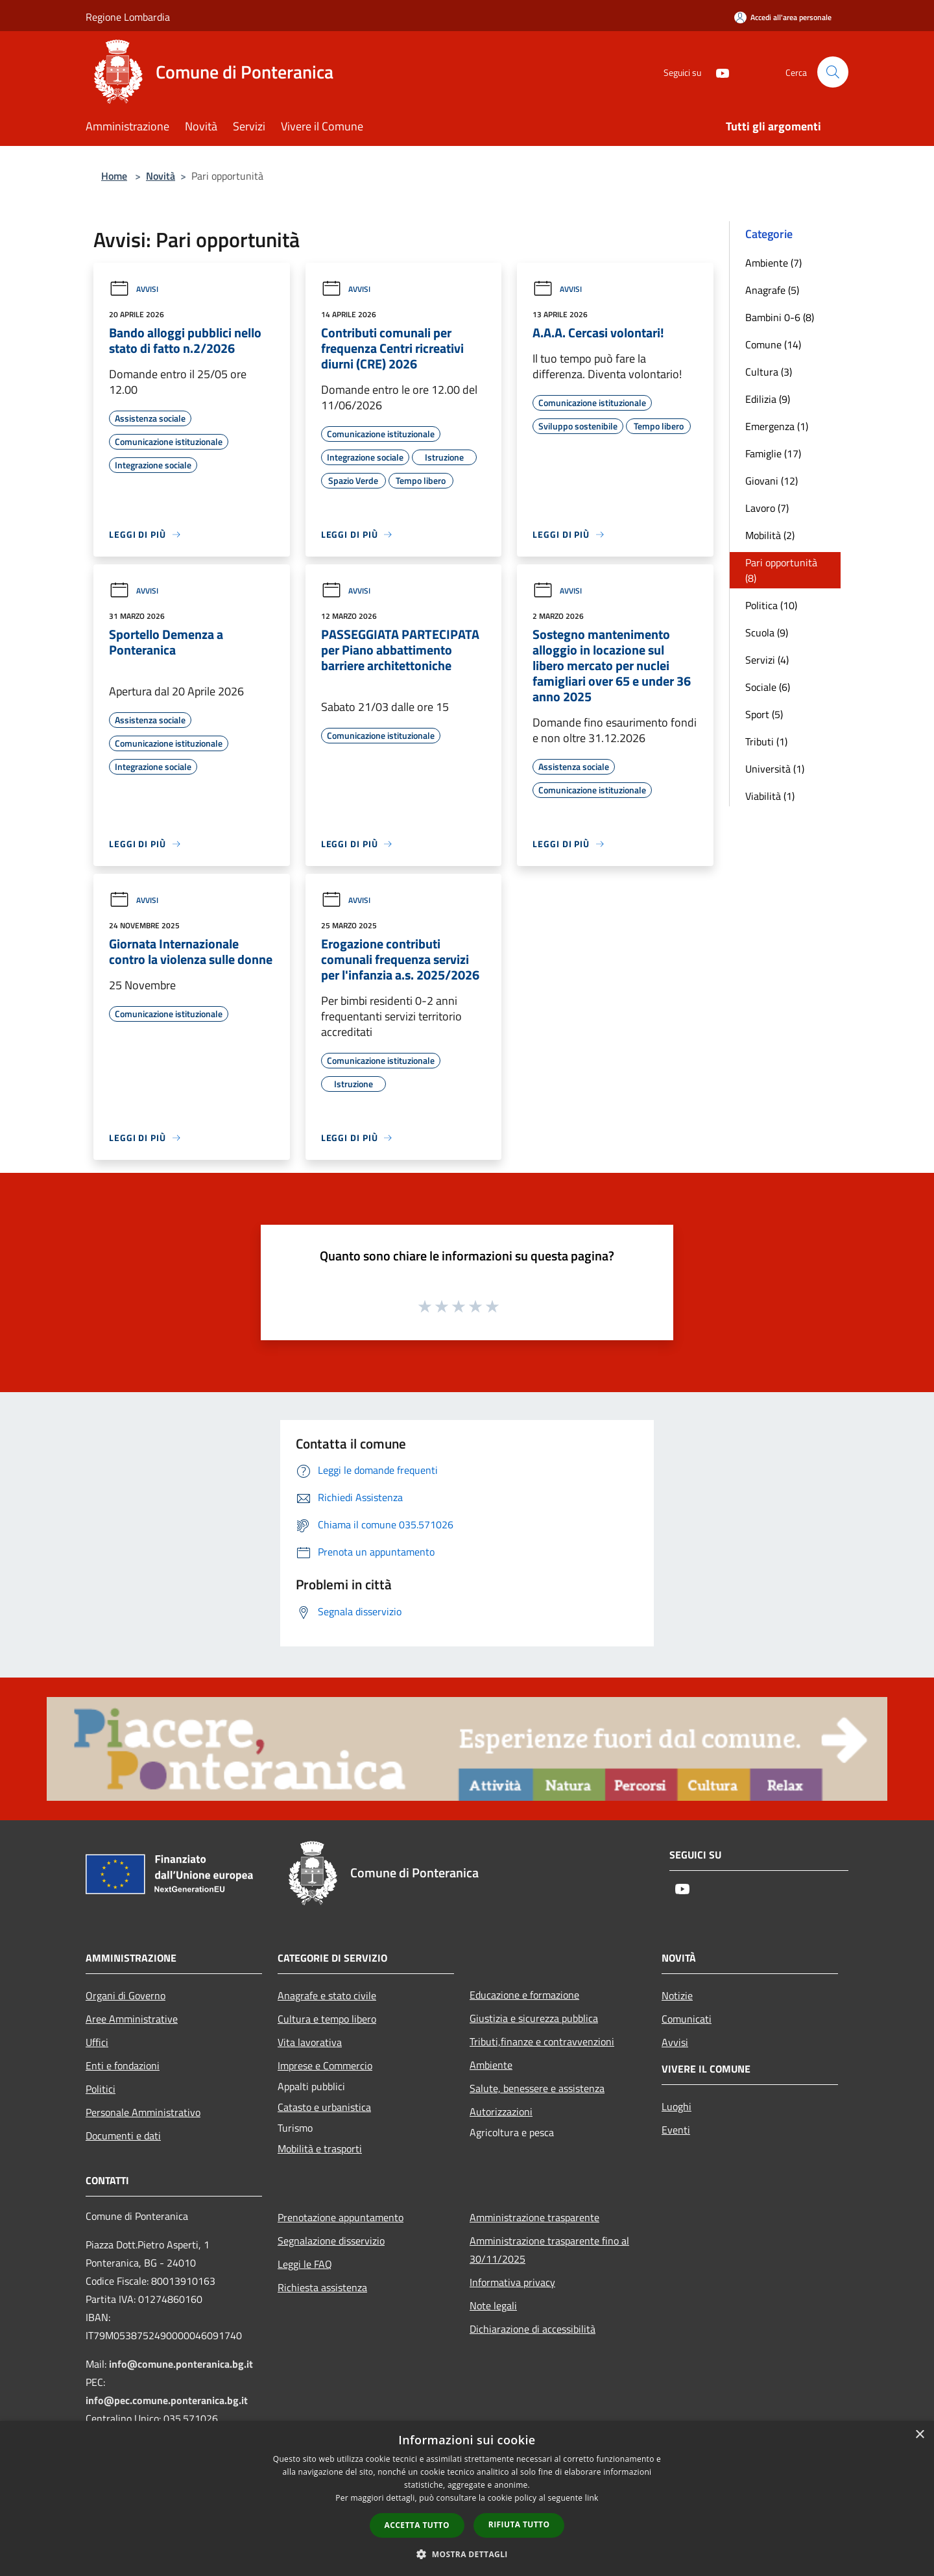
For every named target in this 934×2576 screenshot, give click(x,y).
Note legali (493, 2305)
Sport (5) (764, 714)
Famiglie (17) (773, 453)
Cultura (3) (768, 371)
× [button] (919, 2435)
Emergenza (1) (776, 426)
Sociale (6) (767, 687)
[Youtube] (717, 71)
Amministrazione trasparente (534, 2217)
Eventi (676, 2129)
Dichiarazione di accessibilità (532, 2329)
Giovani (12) (771, 480)
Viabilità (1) (770, 796)
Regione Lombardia (128, 17)
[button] (467, 2553)
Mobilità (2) (770, 535)
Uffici (97, 2042)
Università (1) (774, 768)
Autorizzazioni (501, 2111)
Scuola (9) (766, 632)
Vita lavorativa (310, 2042)
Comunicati (687, 2019)
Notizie (677, 1995)
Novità (160, 176)
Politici (100, 2089)
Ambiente (491, 2065)
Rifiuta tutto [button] (519, 2524)
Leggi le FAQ (305, 2264)
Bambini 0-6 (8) (779, 317)
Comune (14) (773, 344)
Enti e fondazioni (123, 2065)
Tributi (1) (766, 741)
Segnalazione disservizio (331, 2240)
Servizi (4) (767, 660)
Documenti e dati (123, 2135)
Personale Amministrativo (143, 2112)
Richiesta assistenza (322, 2287)
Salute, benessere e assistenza (537, 2088)
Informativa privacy (512, 2282)
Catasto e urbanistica (324, 2107)
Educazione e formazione (524, 1995)
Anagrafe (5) (772, 290)
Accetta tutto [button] (417, 2525)
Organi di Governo (125, 1995)
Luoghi (676, 2106)
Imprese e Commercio (325, 2065)
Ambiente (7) (773, 263)
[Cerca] (832, 72)
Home (114, 176)
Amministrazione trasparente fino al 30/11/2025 (549, 2250)
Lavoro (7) (767, 508)
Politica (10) (771, 605)
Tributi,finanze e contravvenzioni (542, 2041)
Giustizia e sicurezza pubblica (534, 2018)
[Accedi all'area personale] (782, 17)
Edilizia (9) (767, 399)
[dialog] (467, 2498)
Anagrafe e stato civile (327, 1995)
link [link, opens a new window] (592, 2497)
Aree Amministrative (132, 2019)
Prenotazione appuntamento (340, 2217)
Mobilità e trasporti (320, 2148)
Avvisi (133, 289)
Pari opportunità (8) (781, 570)
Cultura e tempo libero (327, 2019)
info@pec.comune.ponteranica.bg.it (167, 2400)
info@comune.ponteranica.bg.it (181, 2364)
